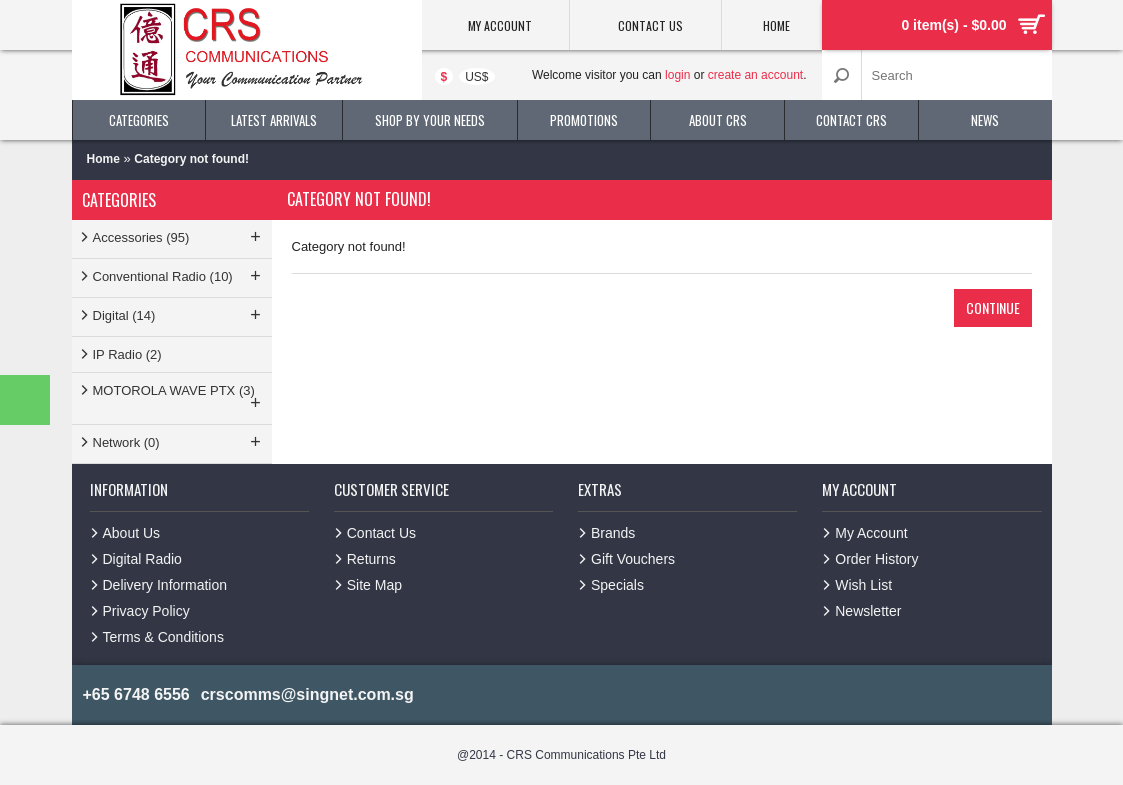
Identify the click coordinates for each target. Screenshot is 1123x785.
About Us (132, 533)
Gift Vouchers (633, 559)
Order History (876, 559)
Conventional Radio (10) (179, 276)
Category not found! (191, 159)
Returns (371, 559)
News (985, 120)
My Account (871, 533)
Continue (993, 307)
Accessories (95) (179, 237)
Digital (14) (179, 315)
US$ (476, 77)
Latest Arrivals (274, 120)
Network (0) (179, 442)
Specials (617, 585)
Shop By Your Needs (430, 120)
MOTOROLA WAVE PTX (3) (179, 398)
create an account (755, 75)
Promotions (584, 120)
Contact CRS (851, 120)
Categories (139, 120)
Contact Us (381, 533)
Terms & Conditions (163, 637)
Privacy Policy (146, 611)
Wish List (863, 585)
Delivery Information (165, 585)
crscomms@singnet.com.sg (307, 694)
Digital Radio (142, 559)
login (677, 75)
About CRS (718, 120)
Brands (613, 533)
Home (103, 159)
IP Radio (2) (127, 354)
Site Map (374, 585)
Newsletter (868, 611)
